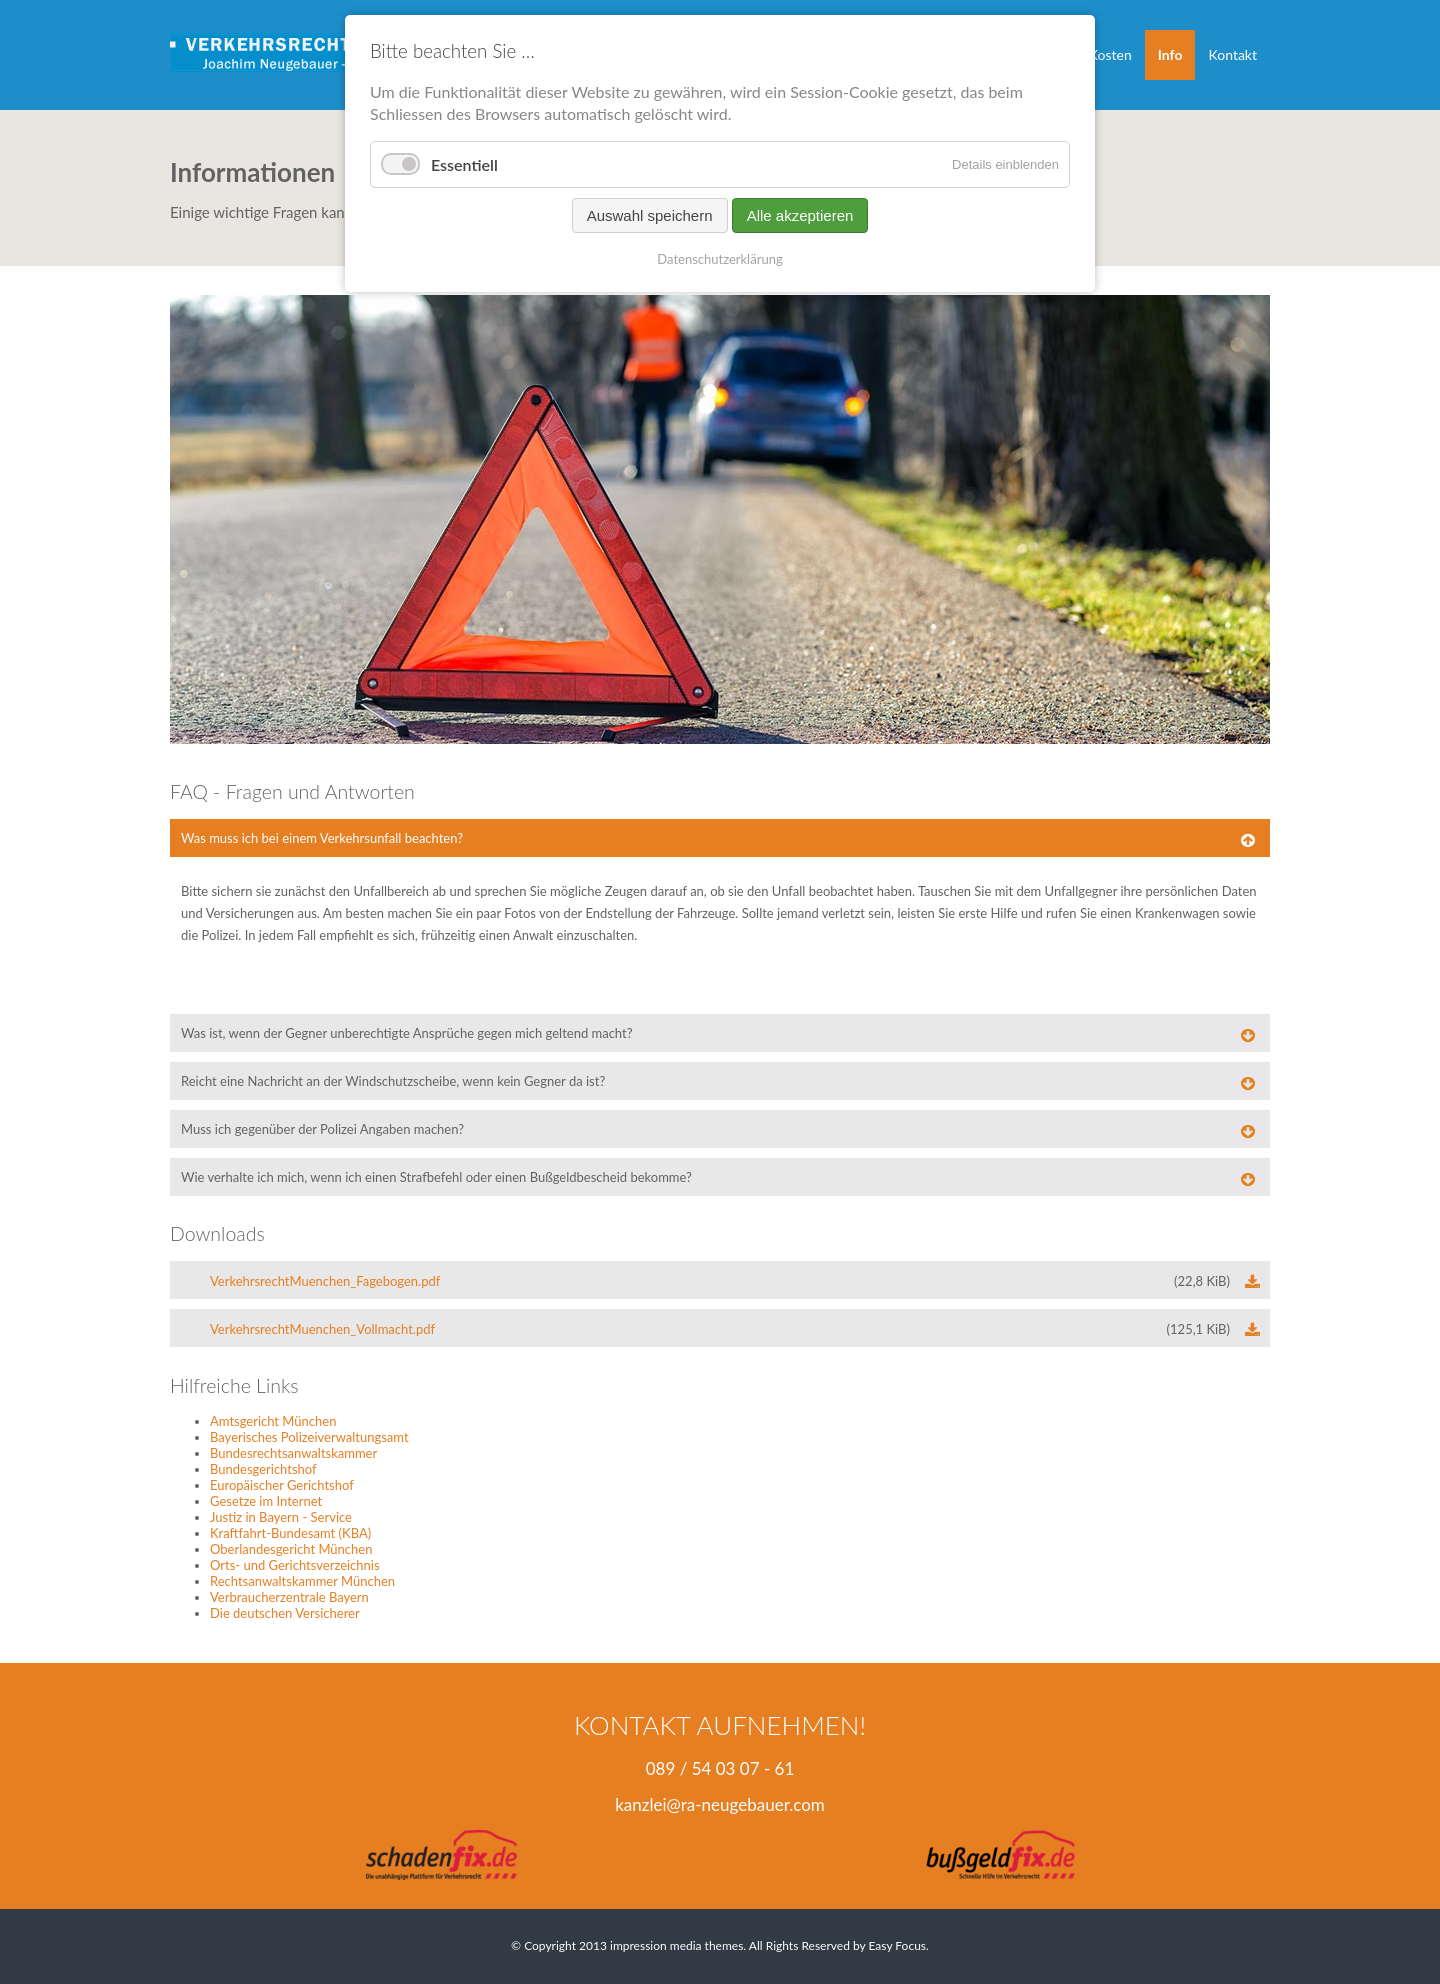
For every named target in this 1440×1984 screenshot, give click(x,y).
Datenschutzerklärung (719, 259)
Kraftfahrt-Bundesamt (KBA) (290, 1533)
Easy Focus (897, 1945)
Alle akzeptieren (800, 215)
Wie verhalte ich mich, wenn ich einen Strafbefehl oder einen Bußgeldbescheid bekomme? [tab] (436, 1177)
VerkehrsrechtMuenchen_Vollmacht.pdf (720, 1329)
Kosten (1110, 54)
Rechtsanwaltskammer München (302, 1581)
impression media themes (676, 1945)
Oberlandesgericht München (291, 1549)
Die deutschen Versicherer (285, 1613)
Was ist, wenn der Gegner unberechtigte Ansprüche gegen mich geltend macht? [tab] (407, 1033)
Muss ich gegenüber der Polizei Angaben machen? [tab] (322, 1129)
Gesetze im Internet (266, 1501)
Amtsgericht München (273, 1421)
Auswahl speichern (650, 215)
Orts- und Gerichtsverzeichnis (295, 1565)
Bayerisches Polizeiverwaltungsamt (309, 1437)
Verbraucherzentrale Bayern (289, 1597)
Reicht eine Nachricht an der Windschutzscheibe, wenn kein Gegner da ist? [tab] (393, 1081)
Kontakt (1232, 54)
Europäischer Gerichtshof (282, 1485)
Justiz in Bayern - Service (281, 1517)
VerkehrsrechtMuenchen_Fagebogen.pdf (720, 1281)
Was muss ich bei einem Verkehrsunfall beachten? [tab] (322, 838)
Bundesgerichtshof (263, 1469)
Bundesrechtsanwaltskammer (293, 1453)
